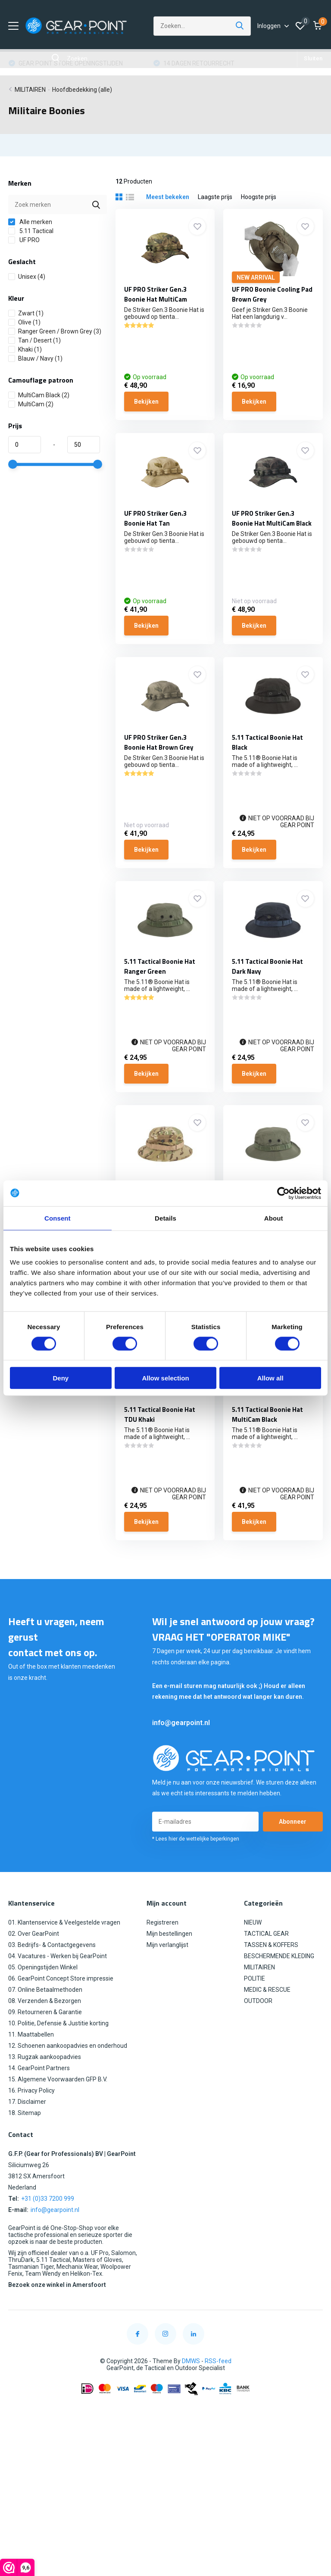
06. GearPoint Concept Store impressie (60, 1978)
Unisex (26, 276)
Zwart (26, 313)
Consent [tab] (57, 1217)
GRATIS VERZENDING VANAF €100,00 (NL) (75, 63)
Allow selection (165, 1378)
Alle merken (30, 221)
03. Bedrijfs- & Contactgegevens (52, 1944)
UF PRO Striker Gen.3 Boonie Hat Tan (155, 518)
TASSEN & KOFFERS (271, 1944)
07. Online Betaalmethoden (45, 1989)
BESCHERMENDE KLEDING (279, 1956)
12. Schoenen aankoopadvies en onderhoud (67, 2045)
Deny (61, 1378)
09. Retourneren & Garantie (45, 2012)
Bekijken (146, 401)
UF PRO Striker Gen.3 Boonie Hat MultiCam (155, 294)
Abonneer (292, 1821)
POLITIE (254, 1978)
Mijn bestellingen (169, 1933)
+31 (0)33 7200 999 (47, 2198)
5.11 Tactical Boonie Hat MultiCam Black (267, 1414)
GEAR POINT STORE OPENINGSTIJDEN (215, 63)
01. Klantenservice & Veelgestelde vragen (64, 1922)
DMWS (191, 2361)
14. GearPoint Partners (39, 2068)
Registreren (162, 1922)
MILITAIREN (30, 89)
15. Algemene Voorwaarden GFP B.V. (57, 2079)
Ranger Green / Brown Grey (54, 331)
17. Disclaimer (27, 2101)
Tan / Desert (34, 340)
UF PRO (24, 240)
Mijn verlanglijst (167, 1944)
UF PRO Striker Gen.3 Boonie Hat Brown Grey (159, 742)
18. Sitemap (24, 2112)
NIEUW (253, 1922)
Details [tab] (165, 1217)
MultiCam (30, 404)
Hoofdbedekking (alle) (82, 89)
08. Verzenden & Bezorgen (44, 2000)
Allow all (270, 1378)
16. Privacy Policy (31, 2090)
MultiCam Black (38, 395)
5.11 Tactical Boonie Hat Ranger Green (159, 966)
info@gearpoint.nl (181, 1723)
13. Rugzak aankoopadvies (44, 2056)
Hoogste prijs (258, 196)
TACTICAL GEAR (266, 1933)
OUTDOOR (258, 2000)
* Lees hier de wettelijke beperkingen (195, 1839)
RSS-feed (218, 2361)
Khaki (25, 349)
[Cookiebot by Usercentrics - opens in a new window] (283, 1193)
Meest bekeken (167, 196)
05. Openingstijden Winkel (43, 1967)
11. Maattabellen (31, 2034)
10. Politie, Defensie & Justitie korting (58, 2023)
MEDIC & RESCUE (267, 1989)
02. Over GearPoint (33, 1933)
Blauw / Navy (35, 358)
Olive (24, 322)
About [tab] (273, 1217)
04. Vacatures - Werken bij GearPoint (57, 1956)
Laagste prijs (215, 196)
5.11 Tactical (30, 230)
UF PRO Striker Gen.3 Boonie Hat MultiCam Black (272, 518)
